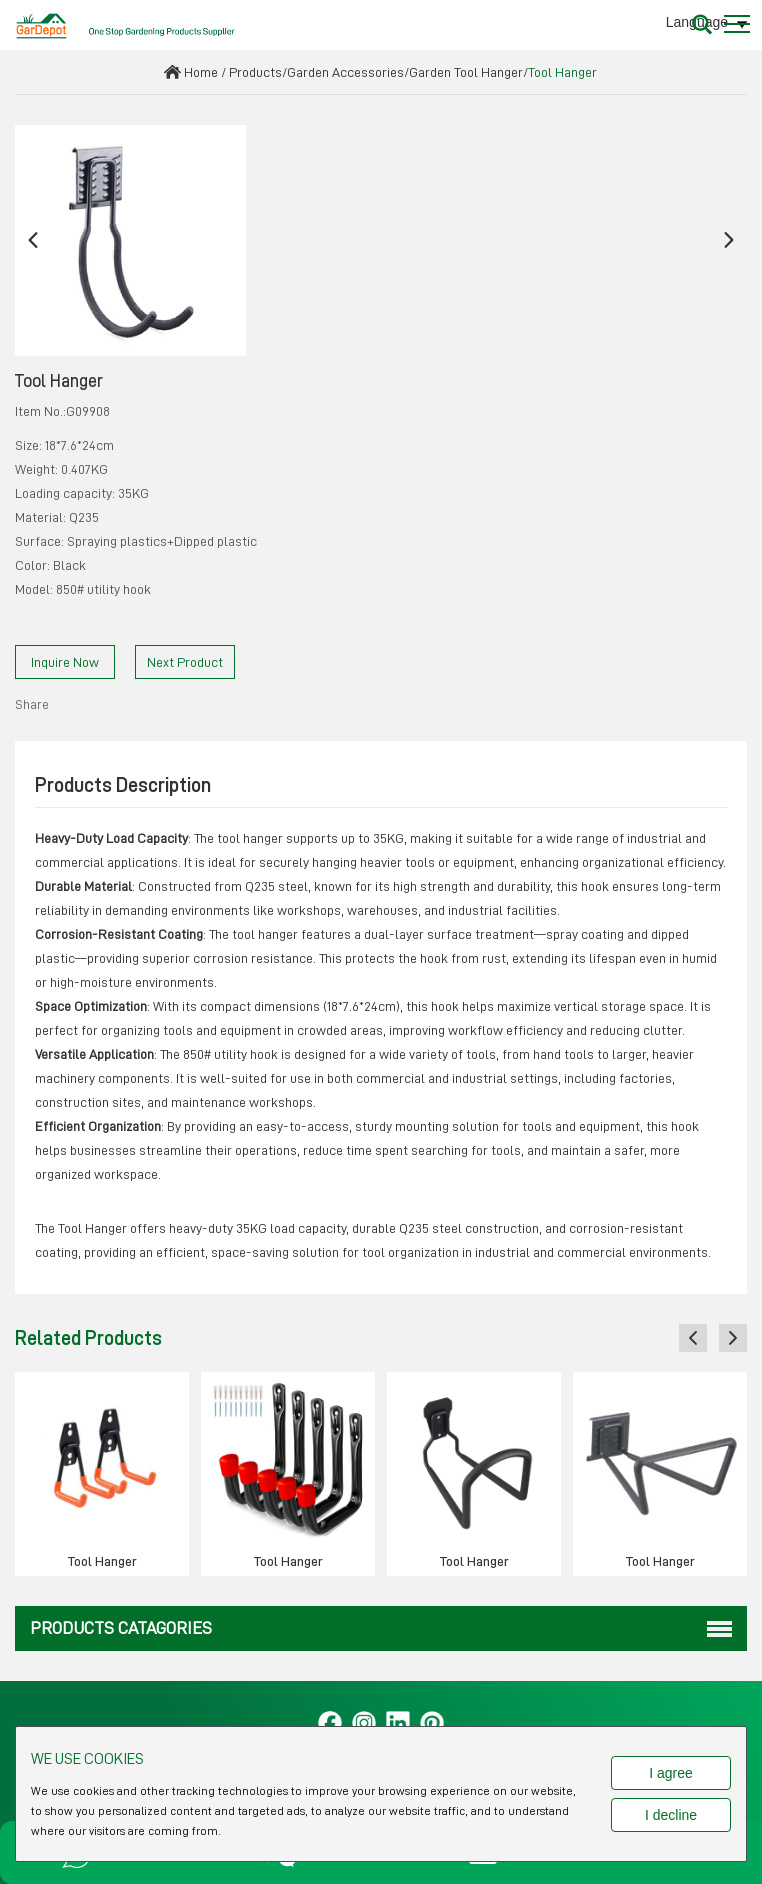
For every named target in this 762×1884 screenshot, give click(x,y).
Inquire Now (65, 662)
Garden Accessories (345, 72)
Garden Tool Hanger (466, 72)
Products (255, 72)
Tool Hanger (562, 72)
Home (201, 72)
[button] (33, 240)
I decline (671, 1815)
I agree (671, 1773)
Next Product (185, 662)
